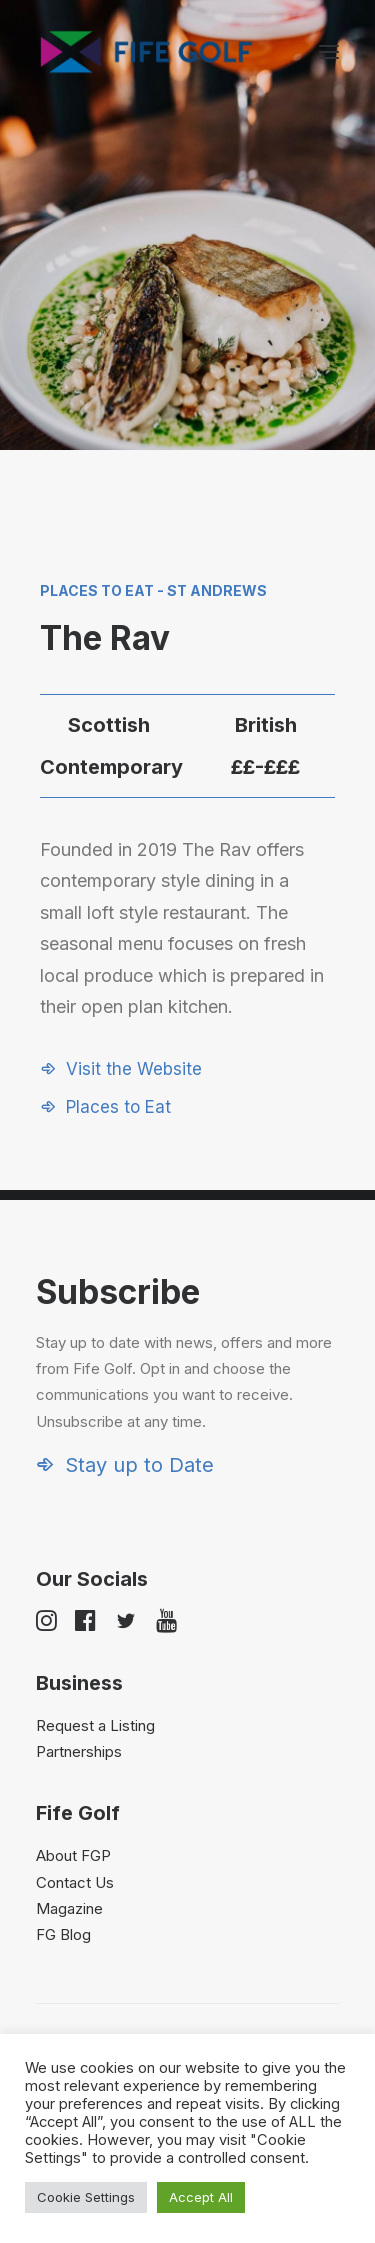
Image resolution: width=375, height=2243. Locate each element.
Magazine (69, 1908)
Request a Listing (95, 1725)
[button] (329, 52)
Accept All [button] (201, 2197)
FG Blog (63, 1934)
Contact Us (75, 1882)
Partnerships (79, 1751)
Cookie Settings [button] (86, 2197)
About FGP (73, 1855)
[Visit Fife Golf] (147, 52)
